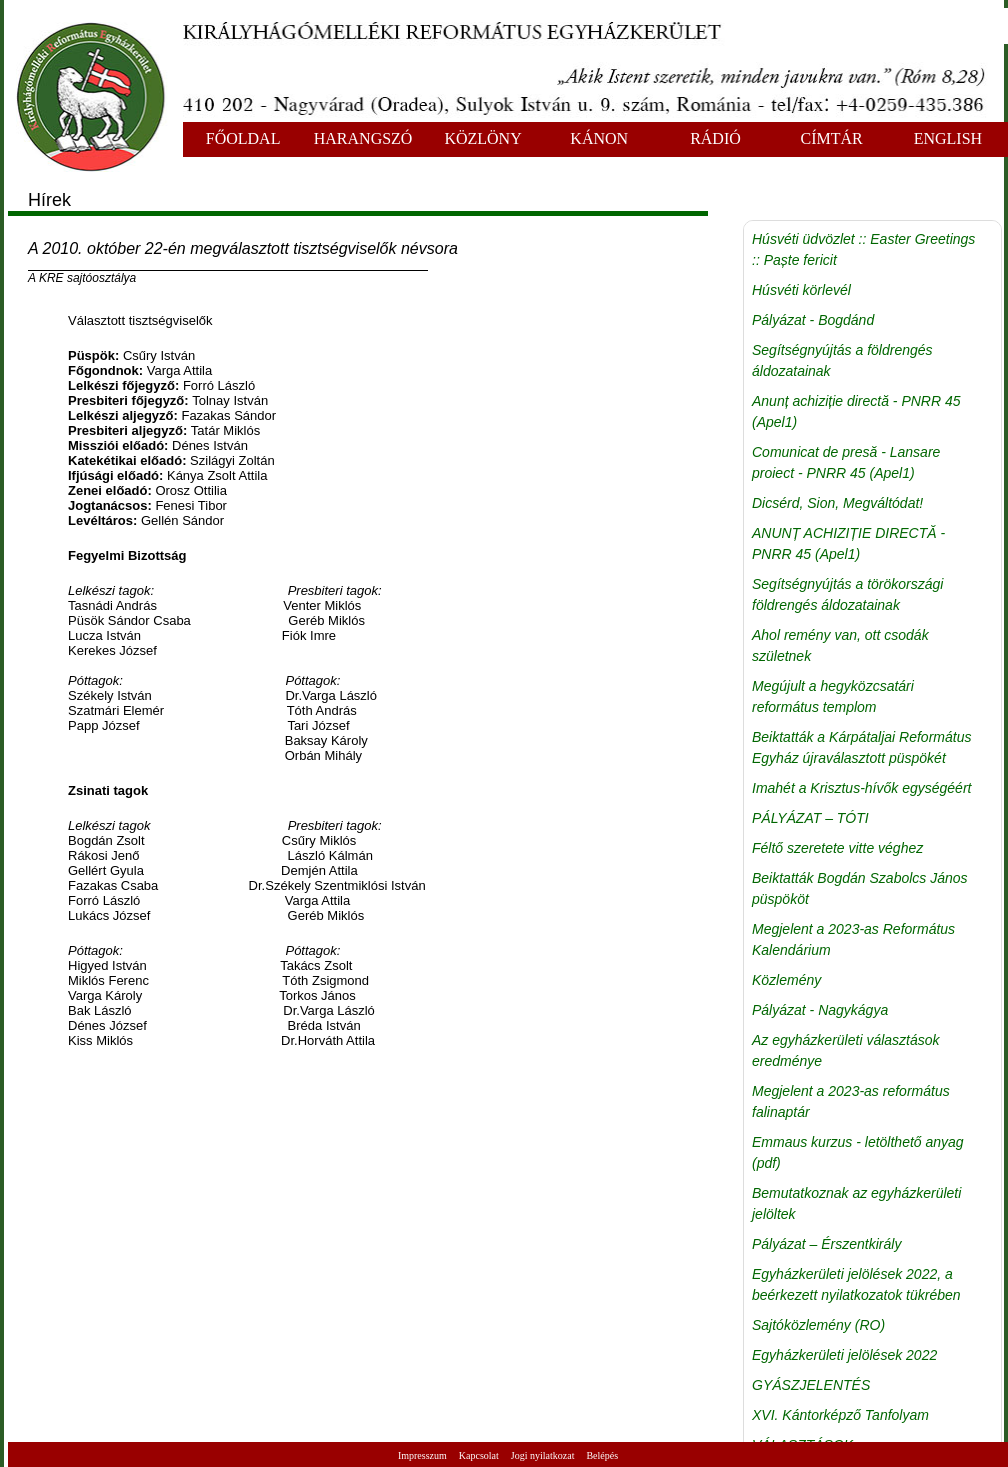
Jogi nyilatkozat (543, 1455)
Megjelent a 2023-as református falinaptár (851, 1101)
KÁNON (599, 138)
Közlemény (786, 980)
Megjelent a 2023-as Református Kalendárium (853, 939)
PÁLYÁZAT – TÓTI (810, 818)
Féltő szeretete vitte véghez (837, 848)
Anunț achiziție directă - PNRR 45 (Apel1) (856, 411)
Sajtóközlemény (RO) (818, 1325)
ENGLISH (948, 138)
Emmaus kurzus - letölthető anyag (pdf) (858, 1152)
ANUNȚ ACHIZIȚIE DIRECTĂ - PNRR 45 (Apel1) (848, 543)
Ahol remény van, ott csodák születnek (840, 645)
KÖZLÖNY (482, 138)
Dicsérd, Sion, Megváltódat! (837, 503)
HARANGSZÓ (363, 138)
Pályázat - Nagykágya (820, 1010)
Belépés (602, 1455)
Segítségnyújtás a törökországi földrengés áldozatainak (847, 594)
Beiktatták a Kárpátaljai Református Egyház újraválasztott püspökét (861, 747)
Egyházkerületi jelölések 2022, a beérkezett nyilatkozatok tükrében (856, 1284)
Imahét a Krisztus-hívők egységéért (861, 788)
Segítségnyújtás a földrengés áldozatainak (842, 360)
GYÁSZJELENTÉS (811, 1385)
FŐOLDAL (243, 138)
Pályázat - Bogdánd (813, 320)
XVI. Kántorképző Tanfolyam (840, 1415)
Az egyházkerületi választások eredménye (846, 1050)
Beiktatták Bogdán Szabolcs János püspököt (860, 888)
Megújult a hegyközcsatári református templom (833, 696)
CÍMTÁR (832, 138)
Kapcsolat (479, 1455)
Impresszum (422, 1455)
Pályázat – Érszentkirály (826, 1244)
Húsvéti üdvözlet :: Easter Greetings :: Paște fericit (863, 249)
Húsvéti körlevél (801, 290)
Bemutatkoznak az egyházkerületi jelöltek (856, 1203)
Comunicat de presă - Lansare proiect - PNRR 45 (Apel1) (846, 462)
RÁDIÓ (715, 138)
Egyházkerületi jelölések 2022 (844, 1355)
